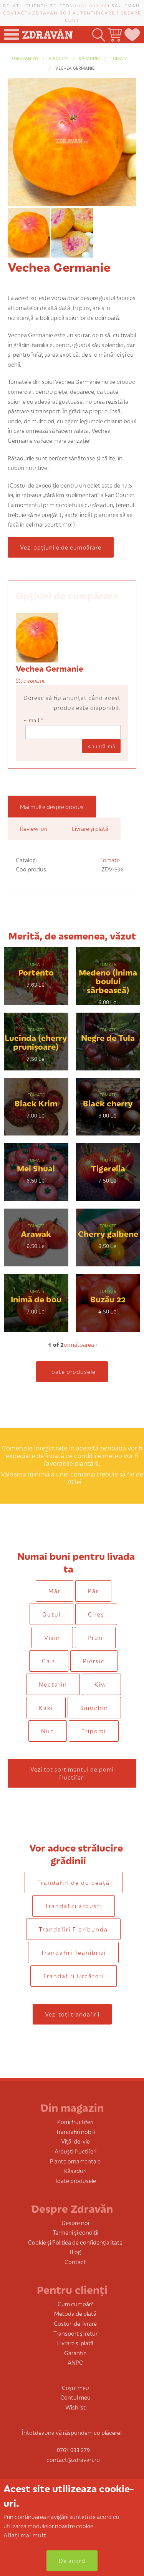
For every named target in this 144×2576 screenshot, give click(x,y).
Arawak (36, 1233)
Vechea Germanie (74, 68)
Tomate (119, 58)
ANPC (75, 2362)
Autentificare (94, 13)
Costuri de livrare (75, 2323)
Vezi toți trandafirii (72, 2014)
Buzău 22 (108, 1299)
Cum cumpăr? (75, 2304)
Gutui (51, 1614)
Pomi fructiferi (75, 2122)
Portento (36, 972)
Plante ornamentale (75, 2161)
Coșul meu (75, 2387)
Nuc (47, 1731)
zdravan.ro (24, 58)
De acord (72, 2560)
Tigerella (108, 1168)
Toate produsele (72, 1371)
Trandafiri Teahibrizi (73, 1952)
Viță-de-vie (75, 2141)
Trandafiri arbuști (73, 1906)
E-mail (33, 720)
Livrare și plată (75, 2343)
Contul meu (75, 2397)
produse (58, 58)
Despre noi (75, 2223)
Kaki (46, 1707)
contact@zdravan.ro (35, 13)
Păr (93, 1591)
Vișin (52, 1637)
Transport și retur (75, 2333)
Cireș (96, 1614)
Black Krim (36, 1103)
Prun (95, 1637)
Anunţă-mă (101, 746)
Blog (75, 2252)
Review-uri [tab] (33, 828)
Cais (49, 1661)
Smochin (94, 1707)
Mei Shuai (36, 1168)
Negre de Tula (108, 1037)
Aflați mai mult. (25, 2535)
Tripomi (93, 1731)
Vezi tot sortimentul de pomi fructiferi (72, 1773)
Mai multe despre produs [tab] (52, 807)
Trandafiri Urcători (73, 1976)
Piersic (94, 1661)
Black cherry (108, 1103)
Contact (75, 2262)
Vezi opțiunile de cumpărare (60, 547)
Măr (54, 1591)
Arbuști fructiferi (75, 2151)
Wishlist (75, 2407)
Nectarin (53, 1684)
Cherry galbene (108, 1233)
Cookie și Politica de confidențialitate (75, 2242)
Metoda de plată (75, 2313)
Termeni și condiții (75, 2232)
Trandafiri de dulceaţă (73, 1882)
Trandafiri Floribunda (73, 1929)
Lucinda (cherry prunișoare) (36, 1041)
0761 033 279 (92, 5)
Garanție (75, 2353)
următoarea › (80, 1344)
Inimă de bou (36, 1299)
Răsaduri (89, 58)
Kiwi (101, 1684)
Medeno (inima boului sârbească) (108, 980)
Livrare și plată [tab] (90, 828)
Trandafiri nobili (75, 2131)
